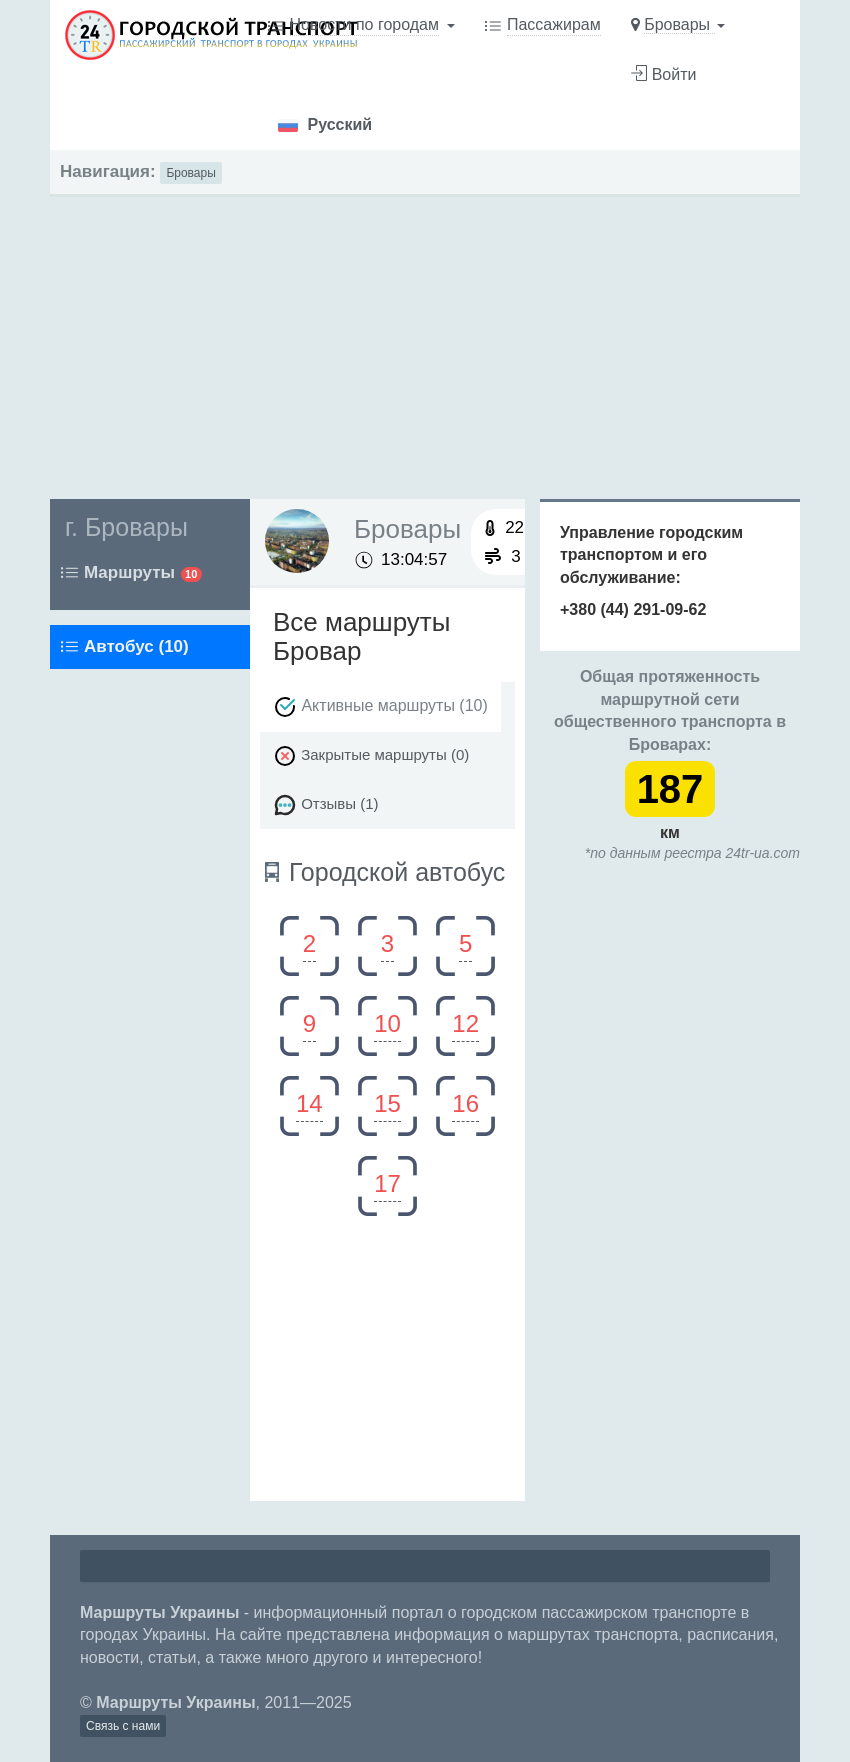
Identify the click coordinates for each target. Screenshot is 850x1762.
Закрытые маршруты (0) (371, 756)
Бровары (190, 173)
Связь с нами (123, 1726)
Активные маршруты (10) (380, 707)
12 (465, 1023)
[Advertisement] (425, 337)
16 (465, 1103)
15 (387, 1103)
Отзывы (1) (326, 805)
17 (387, 1183)
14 (309, 1103)
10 (387, 1023)
